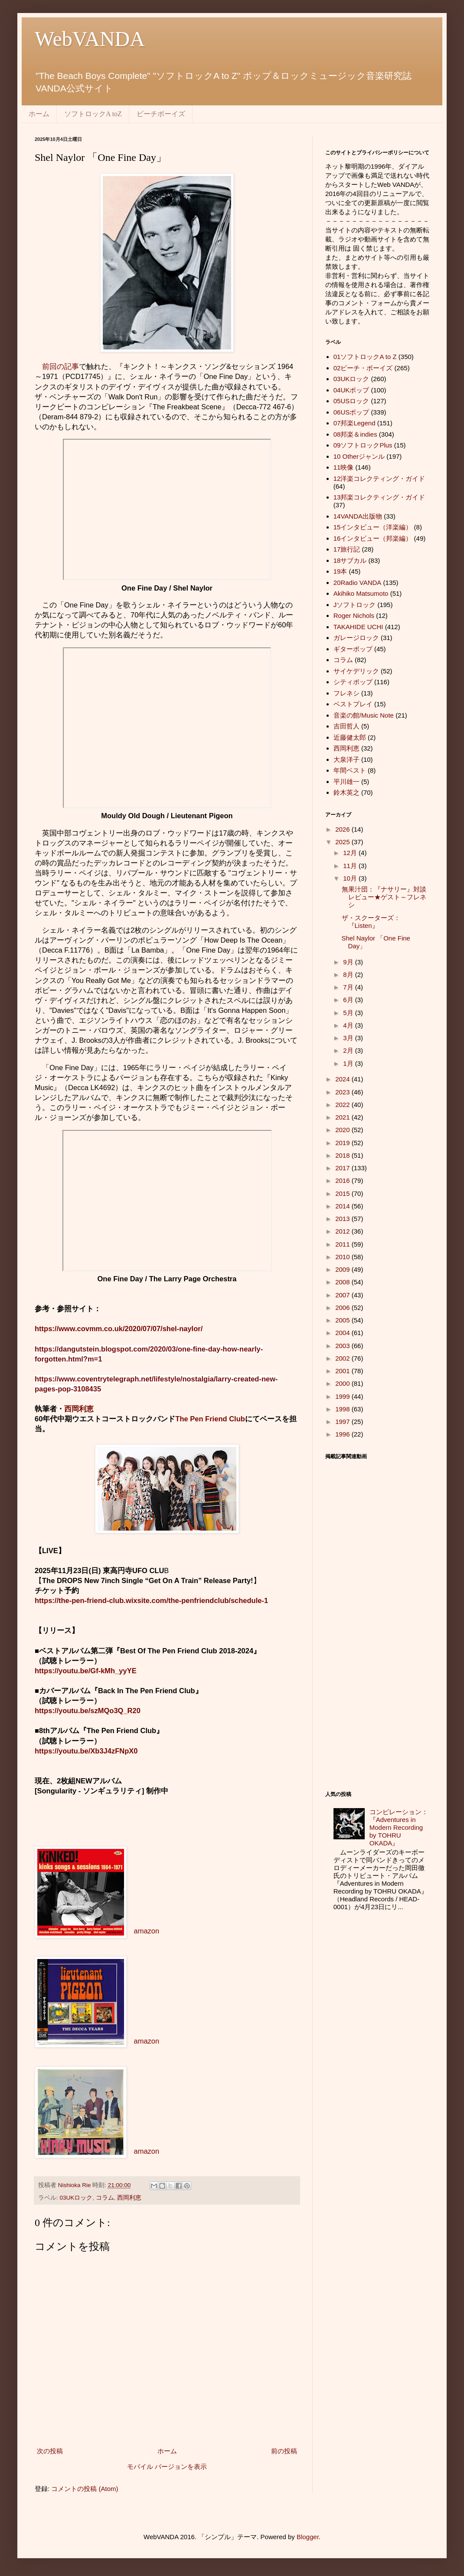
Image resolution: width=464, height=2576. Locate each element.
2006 (343, 1307)
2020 (343, 1129)
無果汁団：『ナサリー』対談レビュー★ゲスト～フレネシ (384, 896)
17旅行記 (346, 549)
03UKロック (76, 2197)
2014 (343, 1206)
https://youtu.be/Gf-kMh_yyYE (86, 1671)
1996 (343, 1434)
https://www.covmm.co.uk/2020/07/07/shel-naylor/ (119, 1328)
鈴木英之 (346, 792)
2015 (343, 1193)
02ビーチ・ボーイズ (363, 368)
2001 (343, 1371)
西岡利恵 (79, 1409)
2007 (343, 1295)
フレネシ (346, 693)
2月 (349, 1050)
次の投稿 (50, 2451)
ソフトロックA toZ (93, 114)
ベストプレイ (353, 704)
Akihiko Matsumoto (361, 593)
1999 (343, 1396)
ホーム (39, 114)
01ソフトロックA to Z (365, 356)
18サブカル (350, 560)
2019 (343, 1142)
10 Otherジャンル (359, 456)
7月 (349, 987)
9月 (349, 962)
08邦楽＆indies (355, 434)
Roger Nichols (353, 615)
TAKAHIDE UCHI (358, 626)
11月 (351, 865)
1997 (343, 1421)
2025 (343, 842)
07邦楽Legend (354, 423)
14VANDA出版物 (357, 516)
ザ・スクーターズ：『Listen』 (371, 921)
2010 (343, 1256)
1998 (343, 1409)
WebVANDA (90, 38)
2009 (343, 1269)
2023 (343, 1092)
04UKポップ (351, 390)
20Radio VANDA (357, 582)
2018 (343, 1155)
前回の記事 (60, 366)
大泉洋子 (346, 759)
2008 (343, 1282)
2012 (343, 1231)
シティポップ (353, 682)
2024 (343, 1079)
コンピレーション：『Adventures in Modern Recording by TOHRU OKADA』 (398, 1827)
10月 (351, 878)
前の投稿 (284, 2451)
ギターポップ (353, 649)
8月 (349, 974)
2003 (343, 1345)
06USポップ (351, 412)
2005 (343, 1320)
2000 (343, 1383)
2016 (343, 1180)
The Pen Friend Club (210, 1419)
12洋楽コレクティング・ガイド (379, 478)
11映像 (343, 467)
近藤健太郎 (349, 737)
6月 (349, 999)
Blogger (308, 2536)
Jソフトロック (354, 604)
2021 (343, 1117)
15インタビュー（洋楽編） (372, 527)
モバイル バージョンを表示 (167, 2466)
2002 (343, 1358)
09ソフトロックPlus (362, 445)
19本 (340, 571)
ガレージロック (356, 637)
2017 (343, 1168)
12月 (351, 852)
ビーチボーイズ (161, 114)
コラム (105, 2197)
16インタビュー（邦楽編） (372, 538)
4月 (349, 1025)
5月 (349, 1012)
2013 (343, 1218)
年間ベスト (349, 770)
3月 (349, 1038)
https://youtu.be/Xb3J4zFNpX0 (86, 1751)
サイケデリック (356, 671)
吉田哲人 (346, 726)
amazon (147, 1931)
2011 (343, 1244)
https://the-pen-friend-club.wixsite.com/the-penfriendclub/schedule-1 (151, 1600)
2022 (343, 1104)
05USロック (351, 401)
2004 (343, 1332)
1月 (349, 1063)
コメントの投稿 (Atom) (84, 2488)
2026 (343, 829)
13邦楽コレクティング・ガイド (379, 497)
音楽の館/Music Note (363, 715)
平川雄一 (346, 781)
